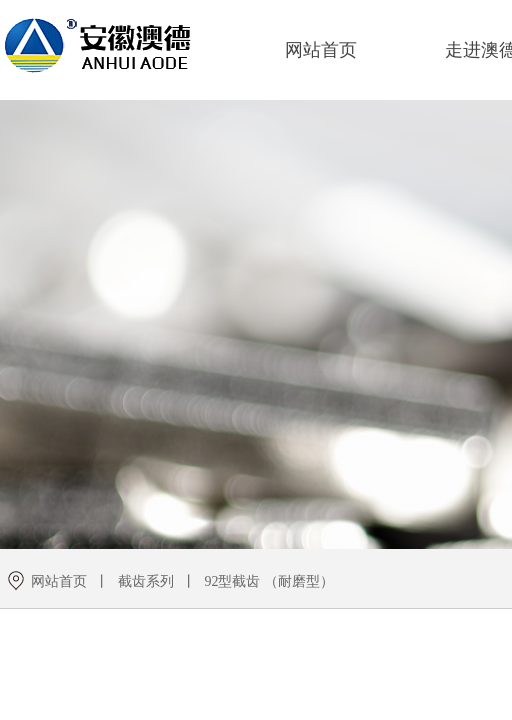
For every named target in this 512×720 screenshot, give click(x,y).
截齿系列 (146, 581)
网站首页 (321, 50)
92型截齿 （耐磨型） (269, 581)
